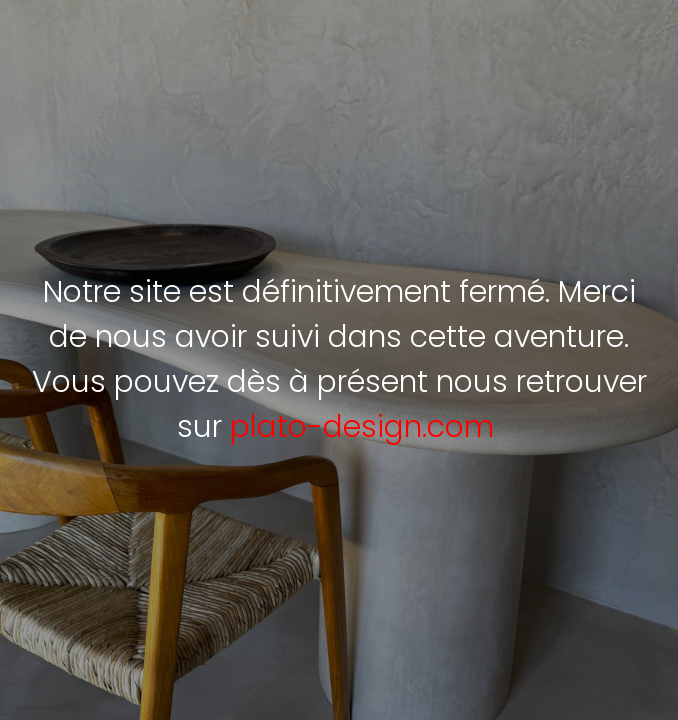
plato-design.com (362, 427)
